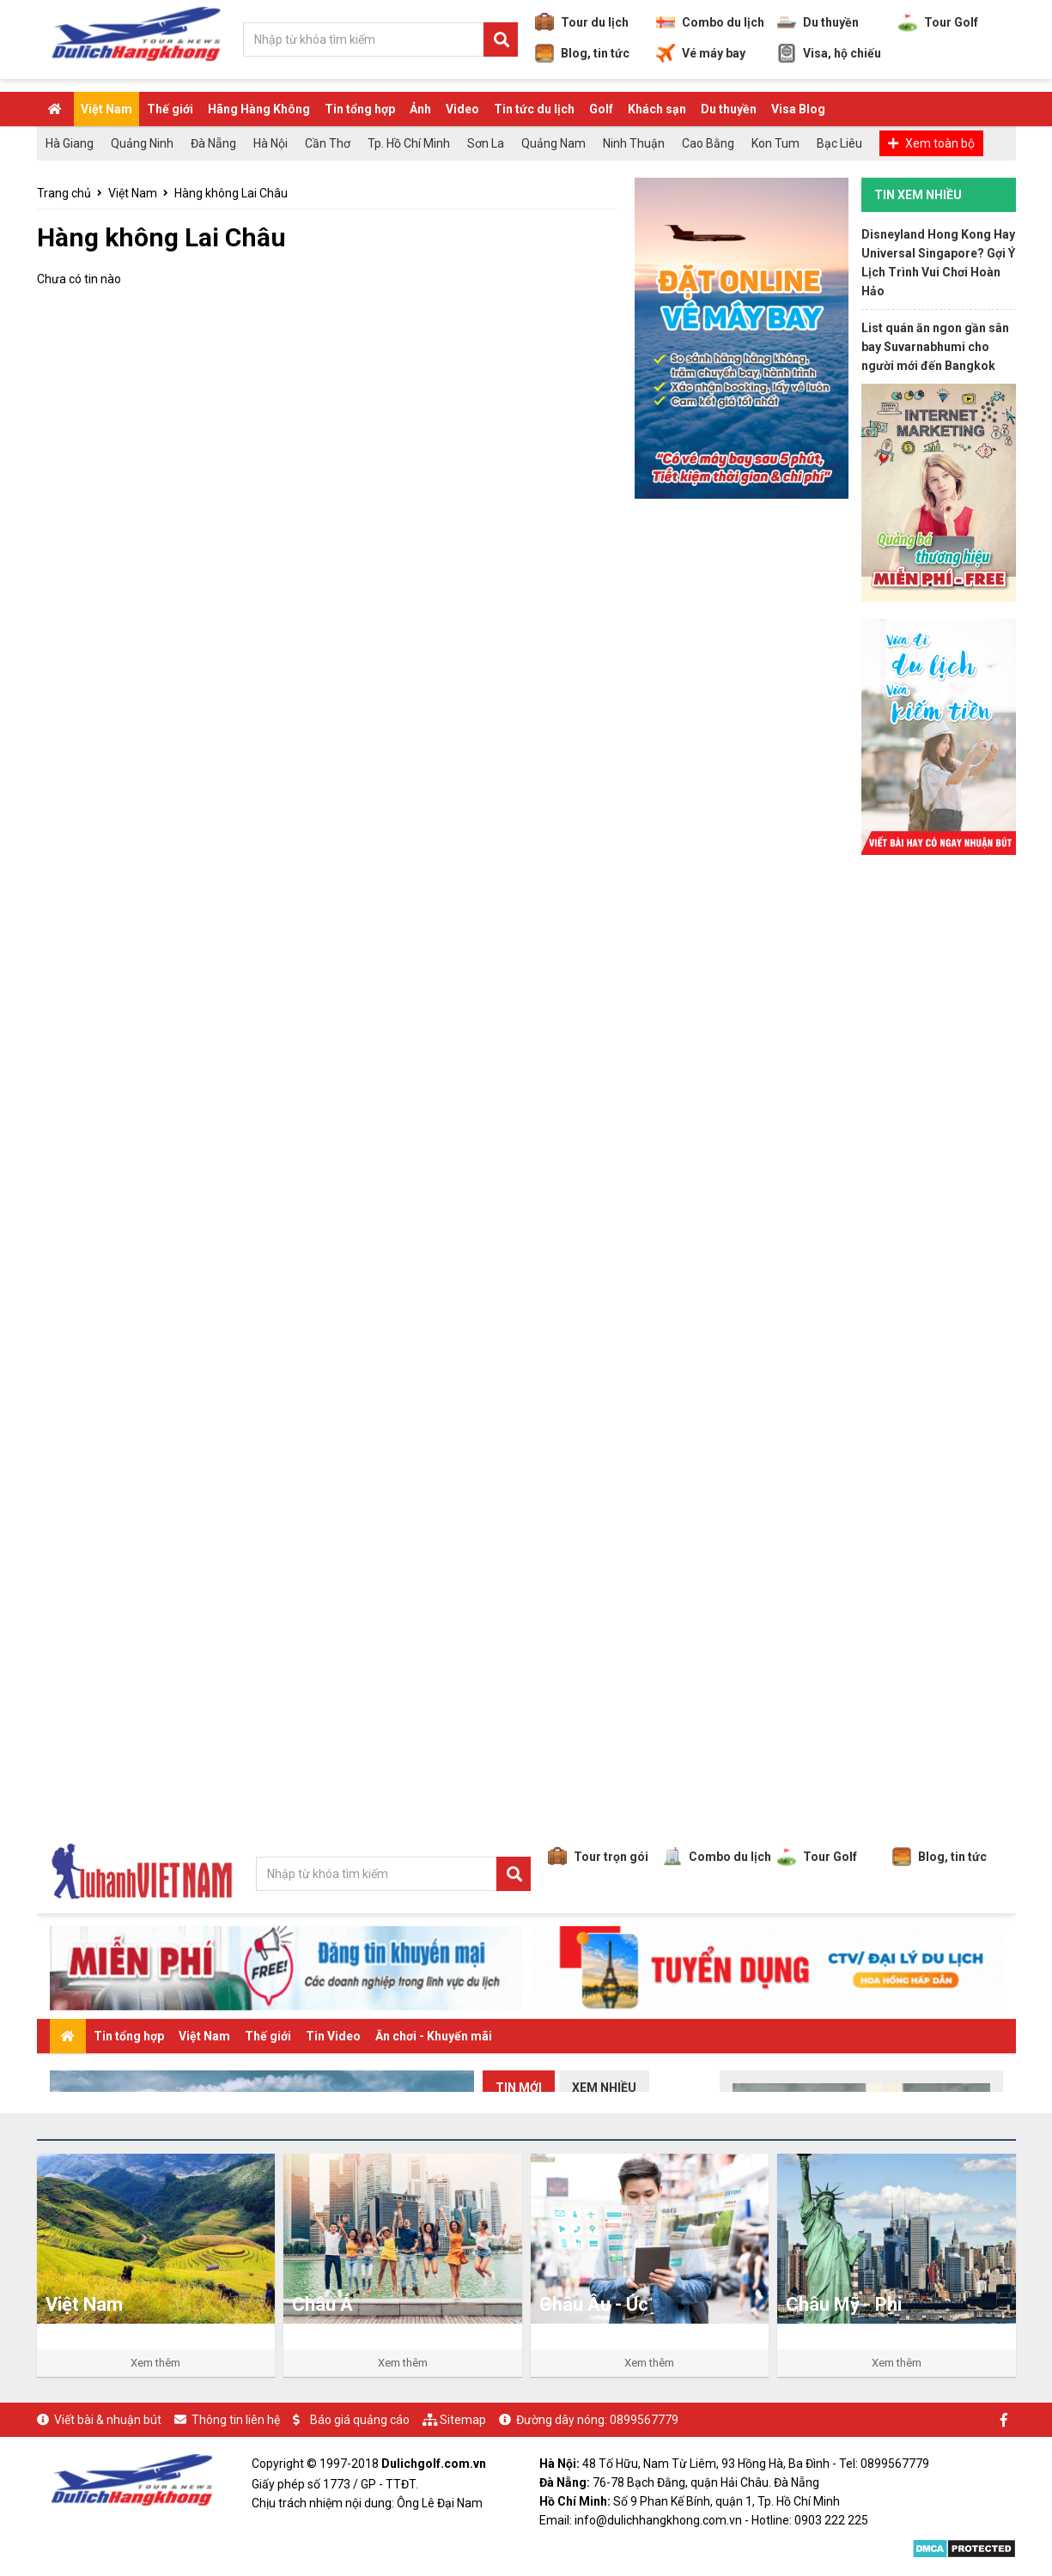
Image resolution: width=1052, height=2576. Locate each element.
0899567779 (644, 2420)
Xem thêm (155, 2362)
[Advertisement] (938, 1129)
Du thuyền (818, 22)
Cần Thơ (327, 143)
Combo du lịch (710, 22)
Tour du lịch (582, 22)
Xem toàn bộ (940, 143)
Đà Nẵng (213, 143)
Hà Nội (270, 143)
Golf (601, 109)
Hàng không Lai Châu (231, 193)
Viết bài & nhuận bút (107, 2420)
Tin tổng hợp (360, 109)
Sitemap (463, 2420)
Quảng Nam (553, 143)
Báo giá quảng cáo (360, 2420)
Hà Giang (70, 143)
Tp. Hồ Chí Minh (409, 143)
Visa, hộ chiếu (829, 53)
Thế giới (170, 109)
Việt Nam (106, 109)
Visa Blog (798, 109)
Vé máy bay (700, 53)
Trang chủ (64, 193)
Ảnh (420, 109)
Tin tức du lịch (534, 109)
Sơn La (485, 143)
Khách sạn (657, 109)
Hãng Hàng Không (259, 109)
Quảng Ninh (142, 143)
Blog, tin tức (582, 53)
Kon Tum (775, 143)
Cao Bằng (708, 143)
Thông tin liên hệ (236, 2420)
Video (462, 109)
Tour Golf (938, 22)
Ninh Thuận (634, 143)
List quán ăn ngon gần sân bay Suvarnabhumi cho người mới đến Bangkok (935, 347)
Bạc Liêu (839, 143)
